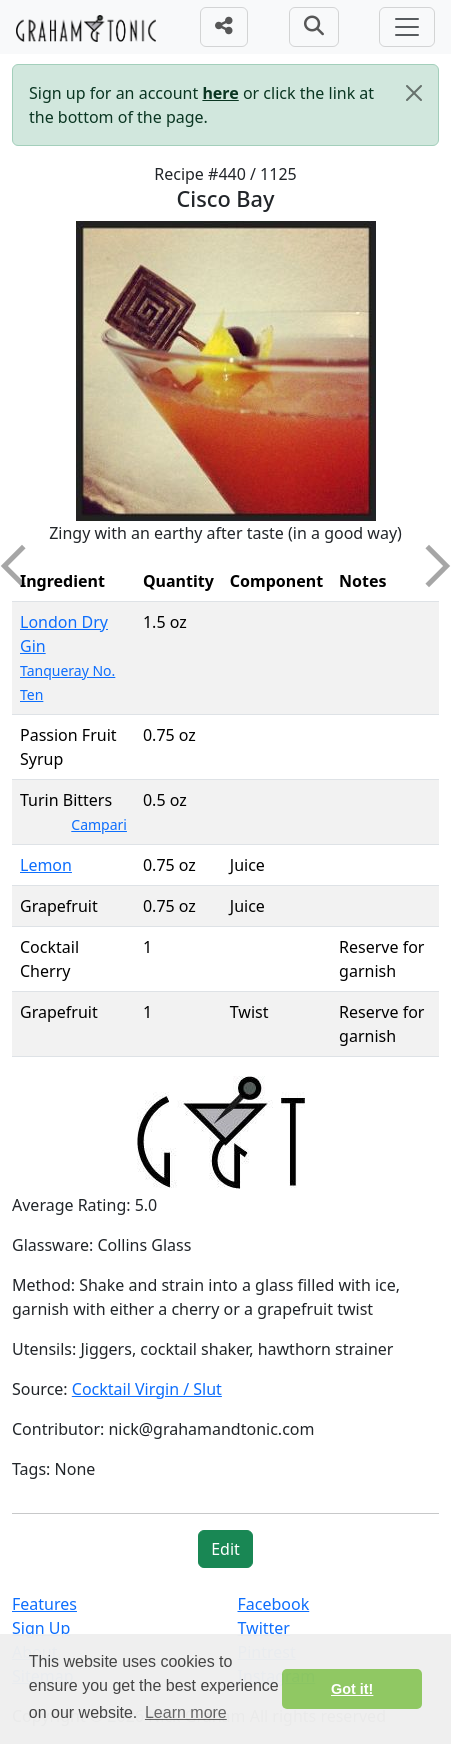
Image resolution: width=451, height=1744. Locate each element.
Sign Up (41, 1628)
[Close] (414, 93)
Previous (22, 566)
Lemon (46, 865)
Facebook (274, 1604)
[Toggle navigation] (407, 27)
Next (429, 566)
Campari (99, 824)
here (220, 93)
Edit (225, 1549)
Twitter (264, 1628)
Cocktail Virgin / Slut (147, 1389)
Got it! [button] (352, 1689)
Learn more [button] (186, 1712)
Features (44, 1604)
